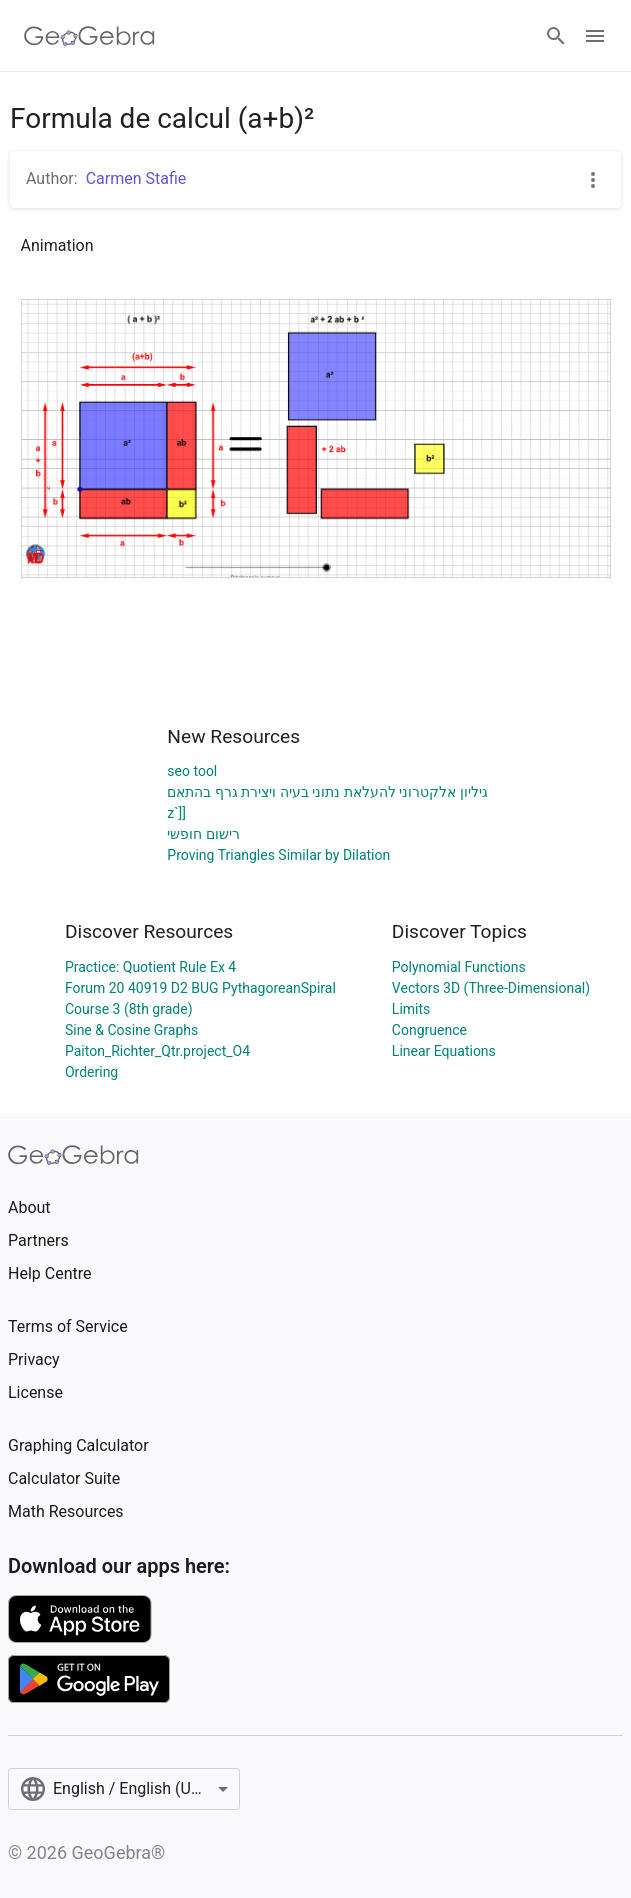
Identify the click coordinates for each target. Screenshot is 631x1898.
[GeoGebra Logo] (89, 36)
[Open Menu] (595, 36)
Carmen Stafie (136, 178)
